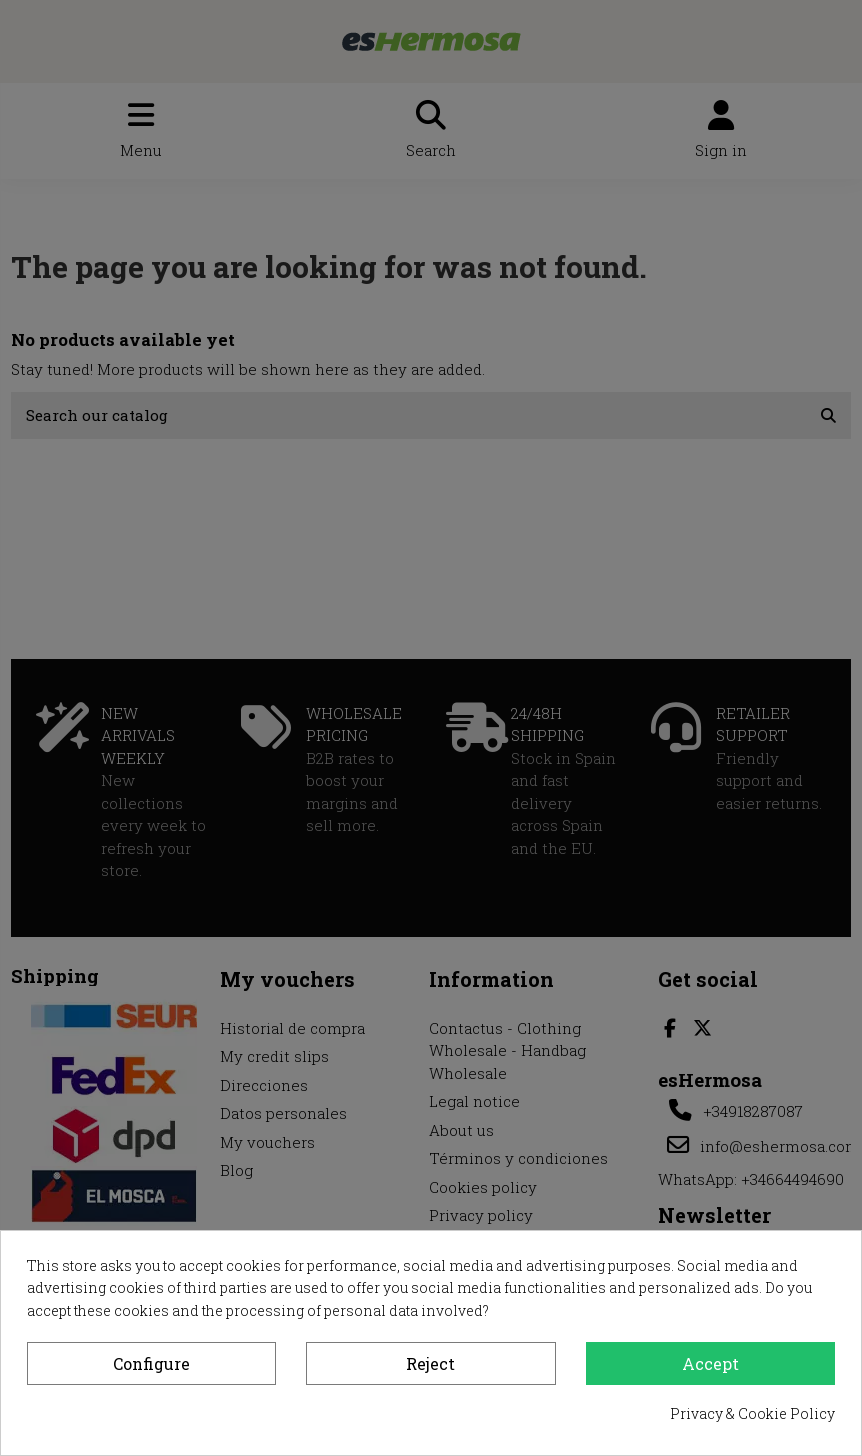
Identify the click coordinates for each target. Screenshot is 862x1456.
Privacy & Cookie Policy (752, 1413)
